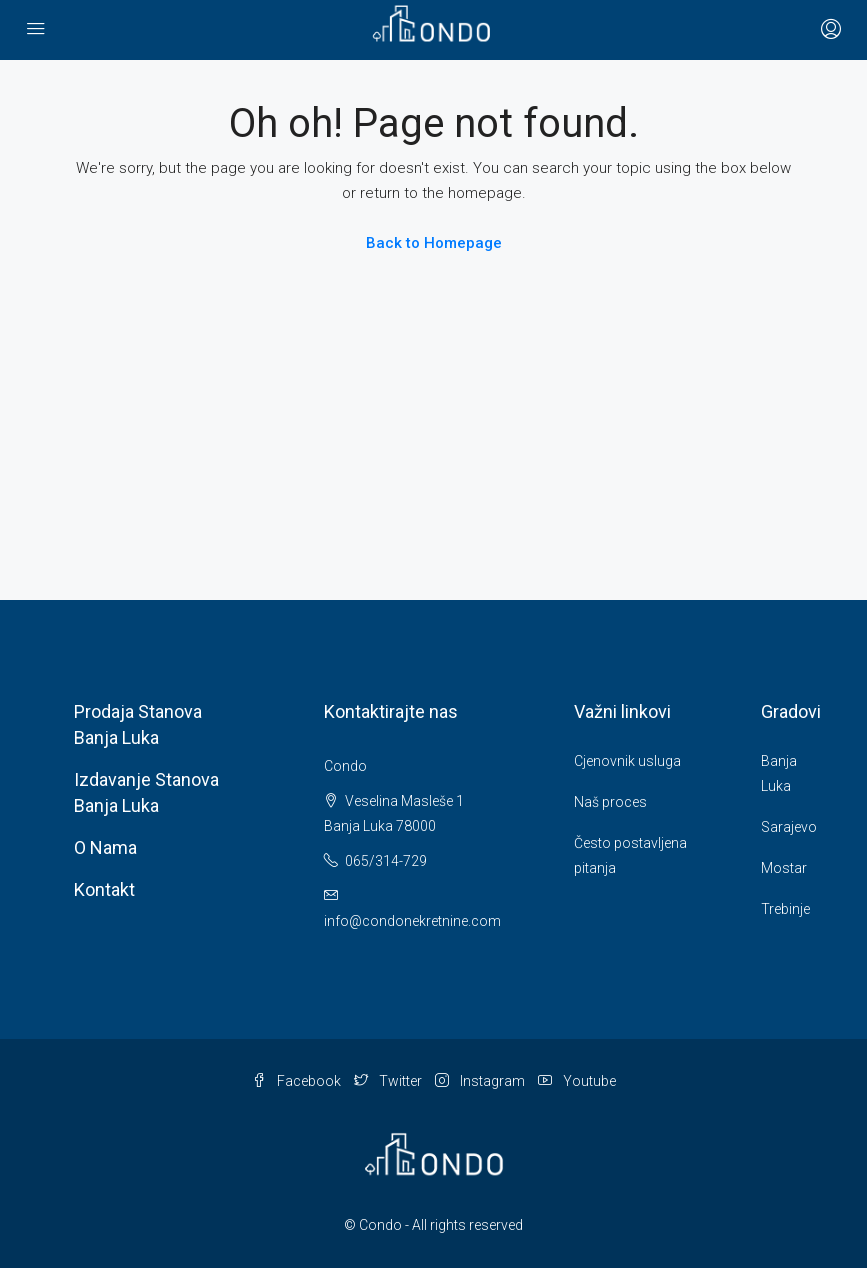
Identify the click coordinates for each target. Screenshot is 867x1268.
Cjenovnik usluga (627, 761)
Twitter (389, 1081)
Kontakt (104, 889)
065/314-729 (375, 861)
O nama (105, 847)
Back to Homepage (434, 243)
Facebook (298, 1081)
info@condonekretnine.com (412, 921)
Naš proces (610, 802)
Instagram (481, 1081)
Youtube (577, 1081)
